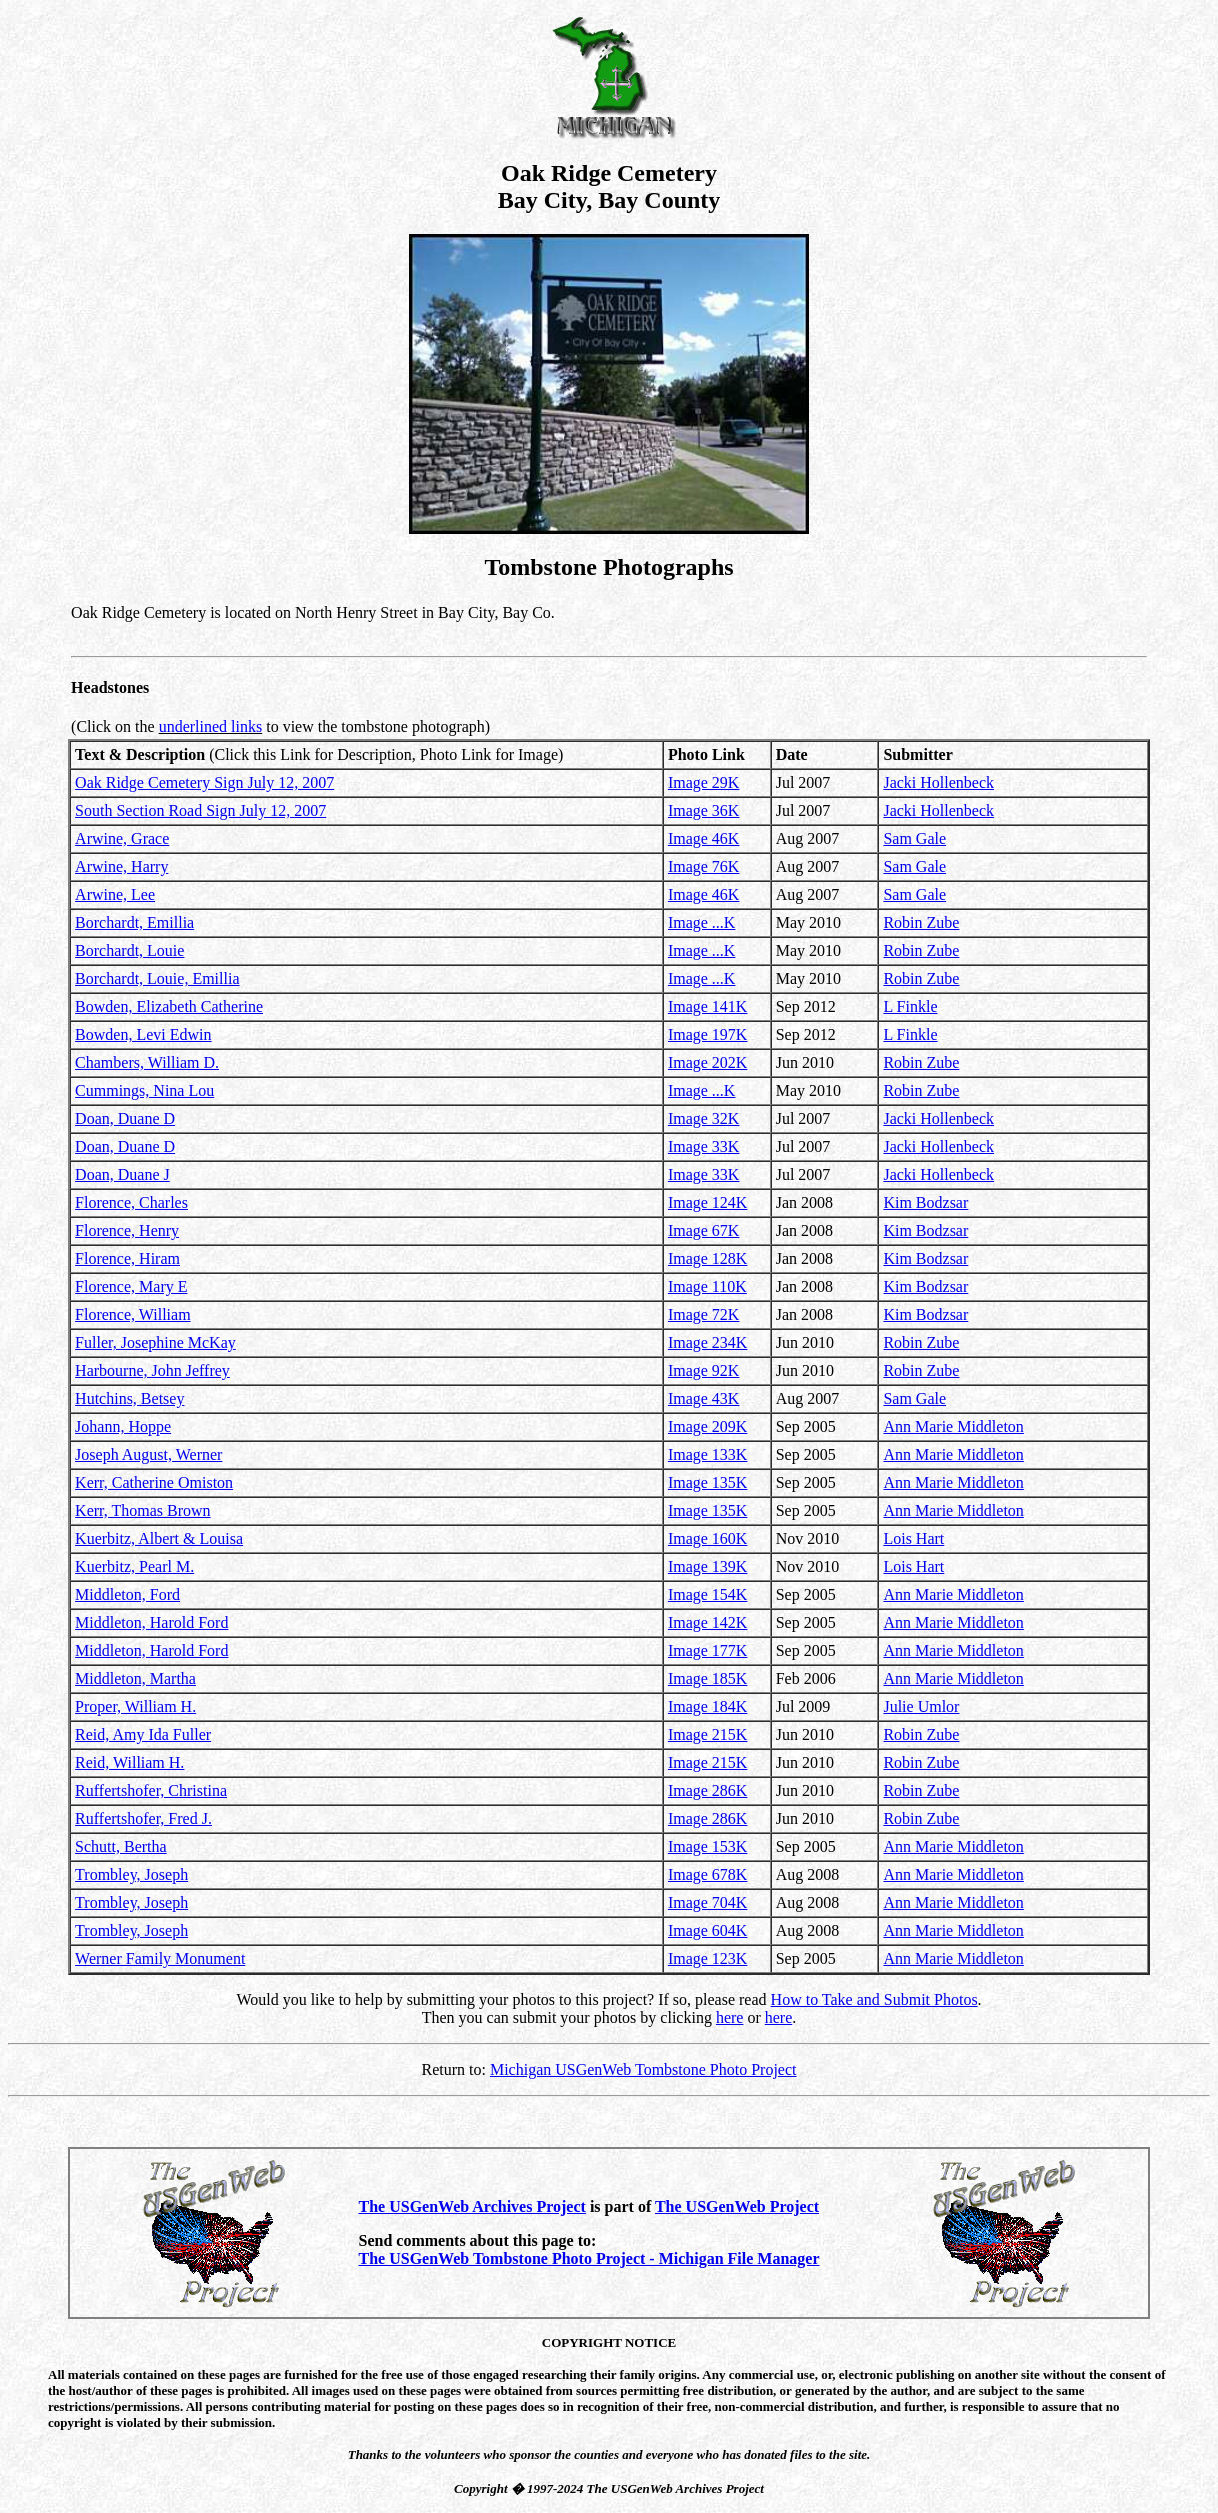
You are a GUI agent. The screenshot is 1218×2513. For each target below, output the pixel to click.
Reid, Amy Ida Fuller (143, 1734)
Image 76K (704, 866)
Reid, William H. (129, 1762)
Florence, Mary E (131, 1286)
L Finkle (910, 1006)
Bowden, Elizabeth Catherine (169, 1006)
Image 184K (708, 1706)
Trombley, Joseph (131, 1874)
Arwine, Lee (115, 894)
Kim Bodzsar (925, 1202)
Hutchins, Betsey (129, 1398)
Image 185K (708, 1678)
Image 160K (708, 1538)
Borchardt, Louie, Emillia (157, 978)
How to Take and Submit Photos (874, 1999)
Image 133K (708, 1454)
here (730, 2017)
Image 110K (707, 1286)
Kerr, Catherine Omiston (154, 1482)
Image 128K (708, 1258)
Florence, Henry (127, 1230)
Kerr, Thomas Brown (142, 1510)
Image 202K (708, 1062)
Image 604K (708, 1930)
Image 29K (704, 782)
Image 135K (708, 1482)
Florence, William (132, 1314)
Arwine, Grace (122, 838)
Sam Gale (914, 838)
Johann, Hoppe (123, 1426)
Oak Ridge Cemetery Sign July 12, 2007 (204, 782)
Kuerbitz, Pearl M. (134, 1566)
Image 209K (708, 1426)
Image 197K (708, 1034)
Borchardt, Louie (129, 950)
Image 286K (708, 1790)
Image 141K (708, 1006)
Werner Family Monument (160, 1958)
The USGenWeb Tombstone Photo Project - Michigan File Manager (589, 2258)
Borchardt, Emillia (134, 922)
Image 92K (704, 1370)
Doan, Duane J (122, 1174)
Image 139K (708, 1566)
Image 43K (704, 1398)
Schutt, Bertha (121, 1846)
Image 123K (708, 1958)
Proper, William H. (135, 1706)
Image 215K (708, 1734)
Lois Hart (913, 1538)
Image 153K (708, 1846)
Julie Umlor (921, 1706)
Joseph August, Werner (148, 1454)
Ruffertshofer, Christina (151, 1790)
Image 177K (708, 1650)
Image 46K (704, 838)
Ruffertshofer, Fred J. (143, 1818)
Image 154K (708, 1594)
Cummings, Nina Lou (144, 1090)
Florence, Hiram (127, 1258)
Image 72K (704, 1314)
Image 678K (708, 1874)
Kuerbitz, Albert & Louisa (159, 1538)
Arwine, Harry (121, 866)
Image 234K (708, 1342)
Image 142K (708, 1622)
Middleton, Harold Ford (151, 1622)
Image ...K (702, 922)
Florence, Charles (131, 1202)
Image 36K (704, 810)
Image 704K (708, 1902)
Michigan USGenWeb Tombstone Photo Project (643, 2069)
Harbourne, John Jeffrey (152, 1370)
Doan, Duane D (125, 1118)
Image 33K (704, 1146)
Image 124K (708, 1202)
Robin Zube (921, 922)
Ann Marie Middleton (953, 1426)
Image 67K (704, 1230)
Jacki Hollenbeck (938, 782)
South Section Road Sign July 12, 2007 (200, 810)
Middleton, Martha (135, 1678)
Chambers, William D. (147, 1062)
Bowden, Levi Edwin (143, 1034)
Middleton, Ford (127, 1594)
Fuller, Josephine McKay (155, 1342)
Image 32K (704, 1118)
